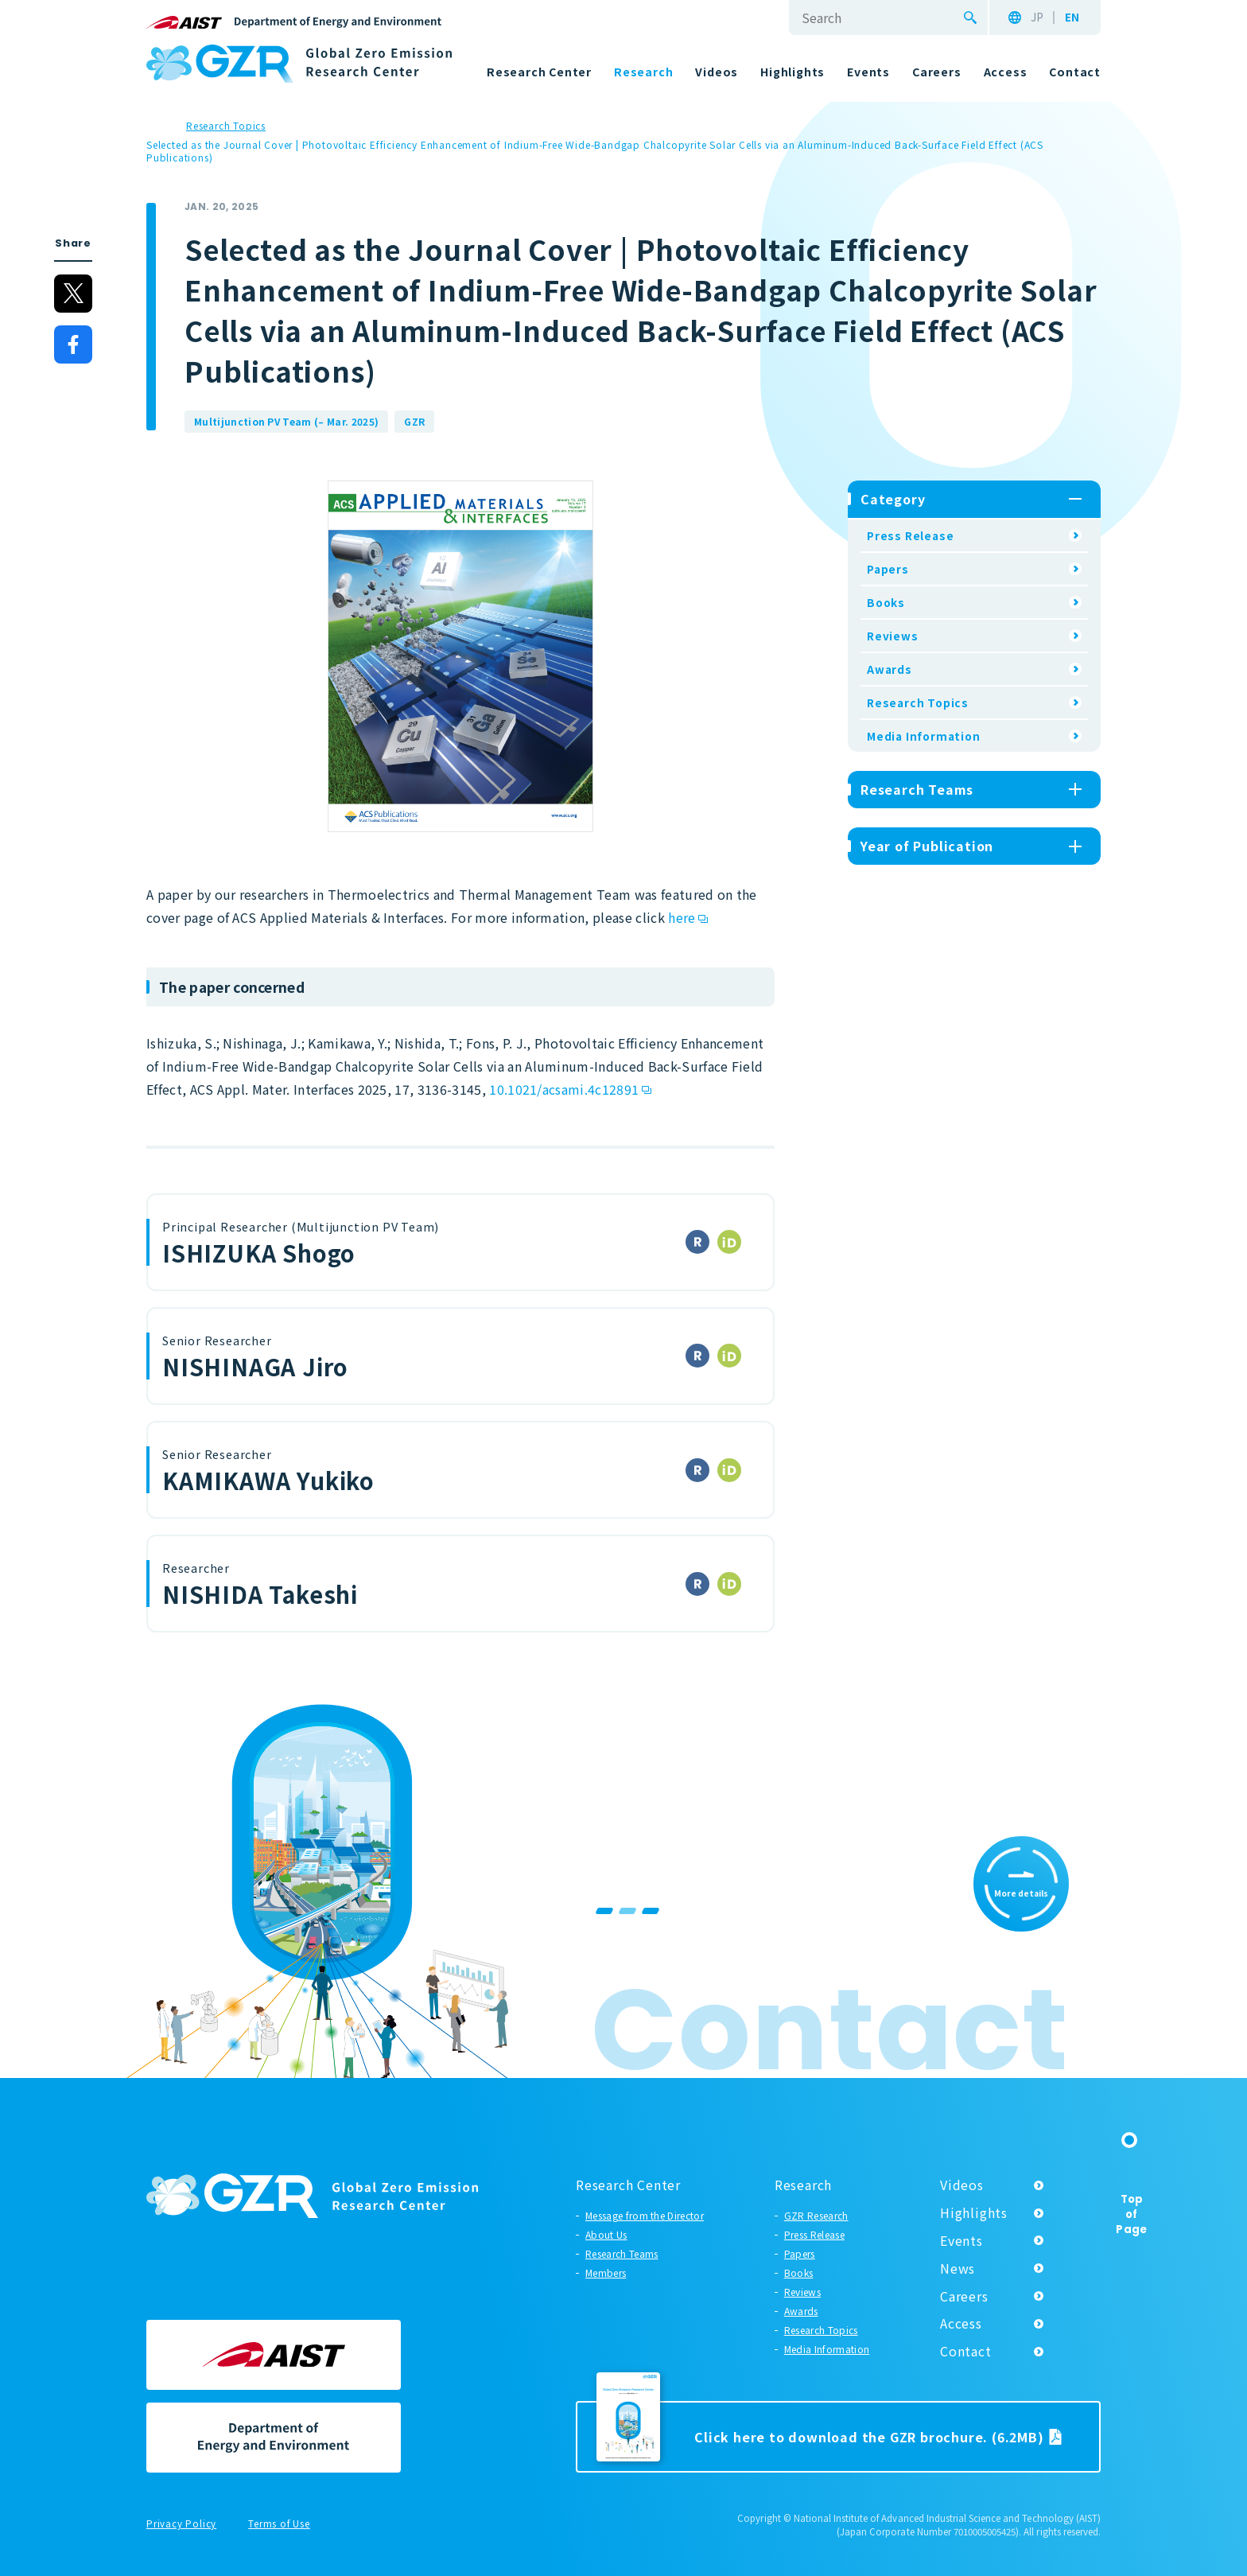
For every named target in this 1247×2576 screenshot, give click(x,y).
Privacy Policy (181, 2524)
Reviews (893, 636)
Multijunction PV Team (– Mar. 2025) (286, 421)
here (681, 917)
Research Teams (621, 2253)
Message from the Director (644, 2215)
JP (1037, 17)
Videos (962, 2184)
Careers (964, 2296)
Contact (966, 2350)
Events (961, 2240)
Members (605, 2272)
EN (1072, 17)
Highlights (974, 2212)
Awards (889, 669)
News (957, 2268)
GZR (414, 421)
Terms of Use (279, 2524)
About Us (606, 2234)
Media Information (924, 736)
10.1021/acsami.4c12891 (564, 1089)
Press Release (910, 535)
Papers (888, 569)
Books (886, 602)
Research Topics (918, 702)
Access (961, 2323)
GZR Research (816, 2215)
